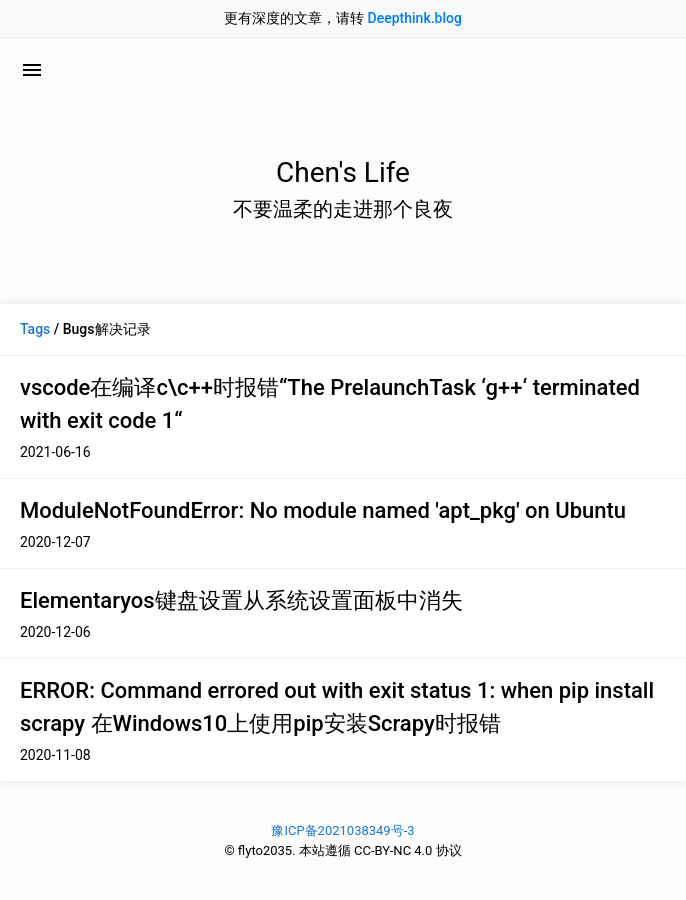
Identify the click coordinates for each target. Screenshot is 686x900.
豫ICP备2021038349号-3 (342, 830)
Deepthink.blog (415, 18)
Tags (35, 329)
